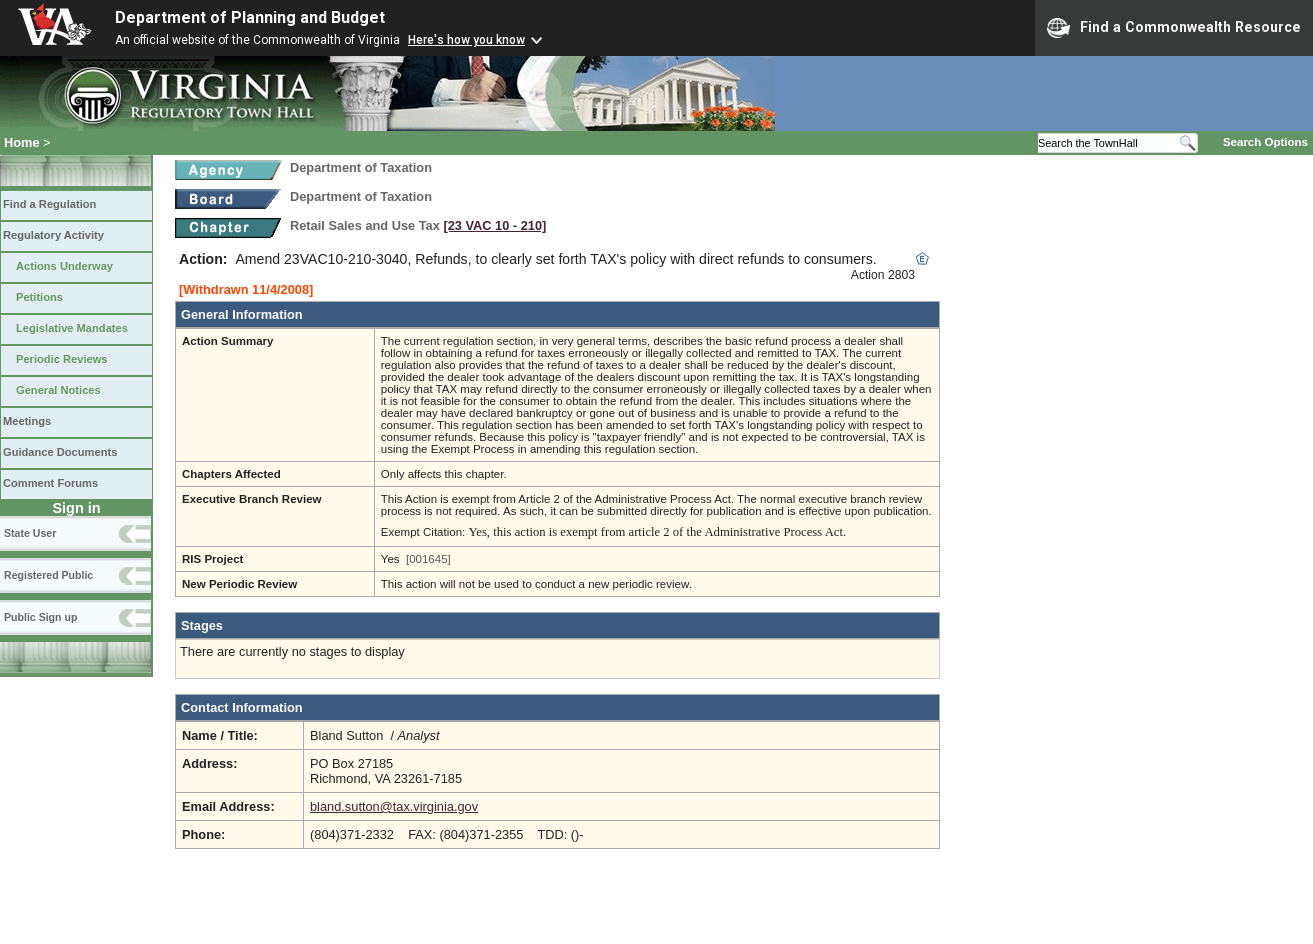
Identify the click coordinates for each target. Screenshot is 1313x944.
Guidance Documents (60, 452)
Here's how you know (466, 40)
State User (30, 533)
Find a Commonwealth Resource (1174, 28)
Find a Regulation (49, 204)
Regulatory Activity (53, 235)
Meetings (27, 421)
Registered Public (48, 575)
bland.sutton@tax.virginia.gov (394, 806)
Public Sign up (40, 617)
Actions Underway (64, 266)
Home (22, 142)
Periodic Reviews (62, 359)
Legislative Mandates (72, 328)
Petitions (39, 297)
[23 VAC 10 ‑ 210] (494, 225)
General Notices (58, 390)
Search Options (1265, 142)
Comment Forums (50, 483)
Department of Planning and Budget (250, 17)
